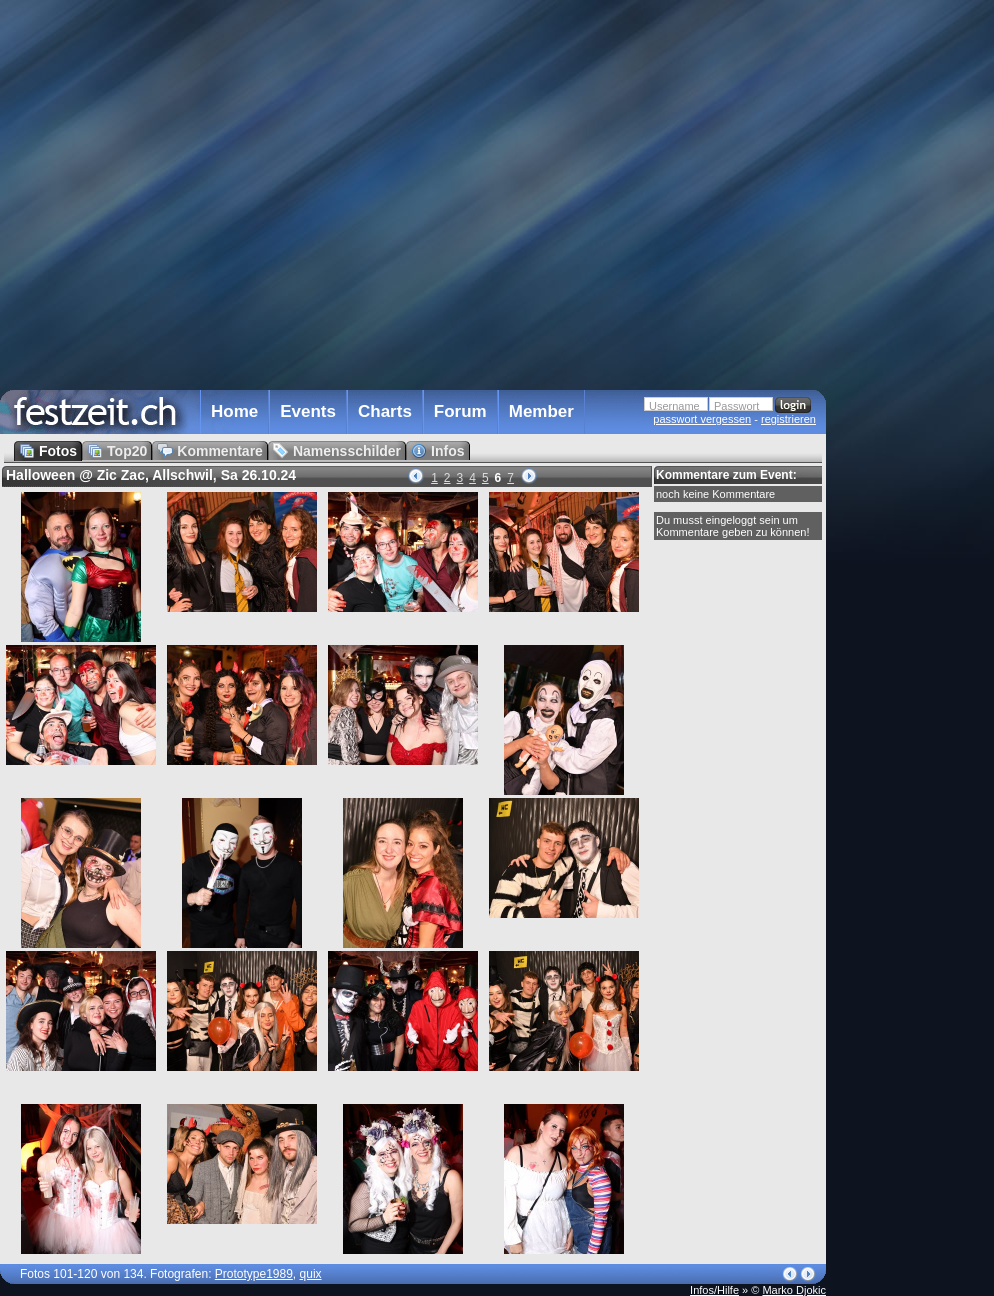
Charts (385, 411)
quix (311, 1274)
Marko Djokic (794, 1290)
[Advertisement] (914, 403)
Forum (460, 411)
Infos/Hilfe (714, 1290)
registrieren (788, 419)
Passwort (736, 406)
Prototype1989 (254, 1274)
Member (541, 411)
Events (308, 411)
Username (674, 406)
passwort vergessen (702, 419)
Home (234, 411)
